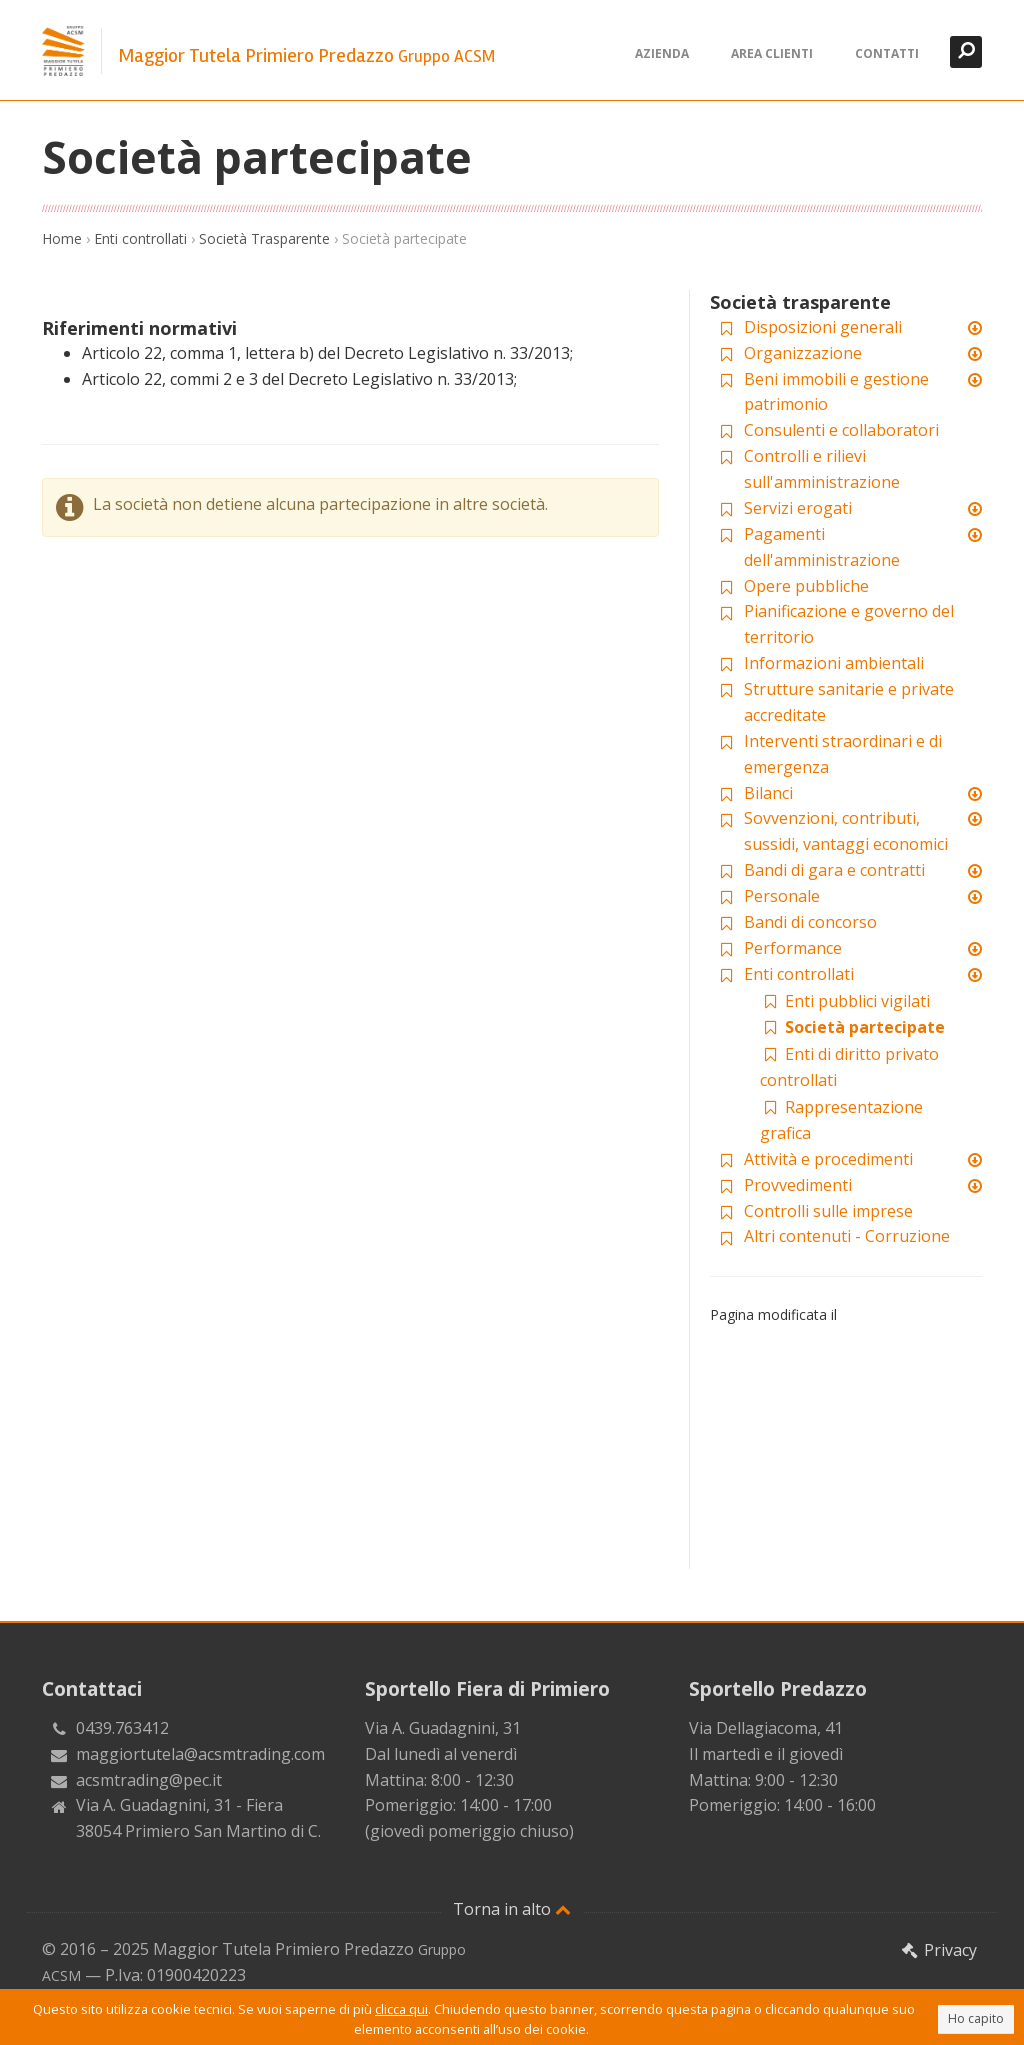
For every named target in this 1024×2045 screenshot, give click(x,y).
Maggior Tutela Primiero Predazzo (306, 56)
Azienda (662, 53)
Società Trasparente (264, 238)
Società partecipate (852, 1027)
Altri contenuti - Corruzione (847, 1236)
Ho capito (976, 2018)
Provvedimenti (798, 1185)
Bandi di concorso (810, 922)
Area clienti (772, 53)
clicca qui (401, 2009)
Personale (782, 896)
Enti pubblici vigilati (845, 1001)
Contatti (887, 53)
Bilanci (768, 793)
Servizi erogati (798, 508)
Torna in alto (512, 1909)
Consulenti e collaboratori (841, 430)
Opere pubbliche (806, 586)
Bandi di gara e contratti (834, 870)
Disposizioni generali (823, 327)
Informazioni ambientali (834, 663)
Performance (793, 948)
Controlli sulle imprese (828, 1211)
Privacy (938, 1950)
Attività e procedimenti (828, 1159)
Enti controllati (140, 238)
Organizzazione (803, 353)
